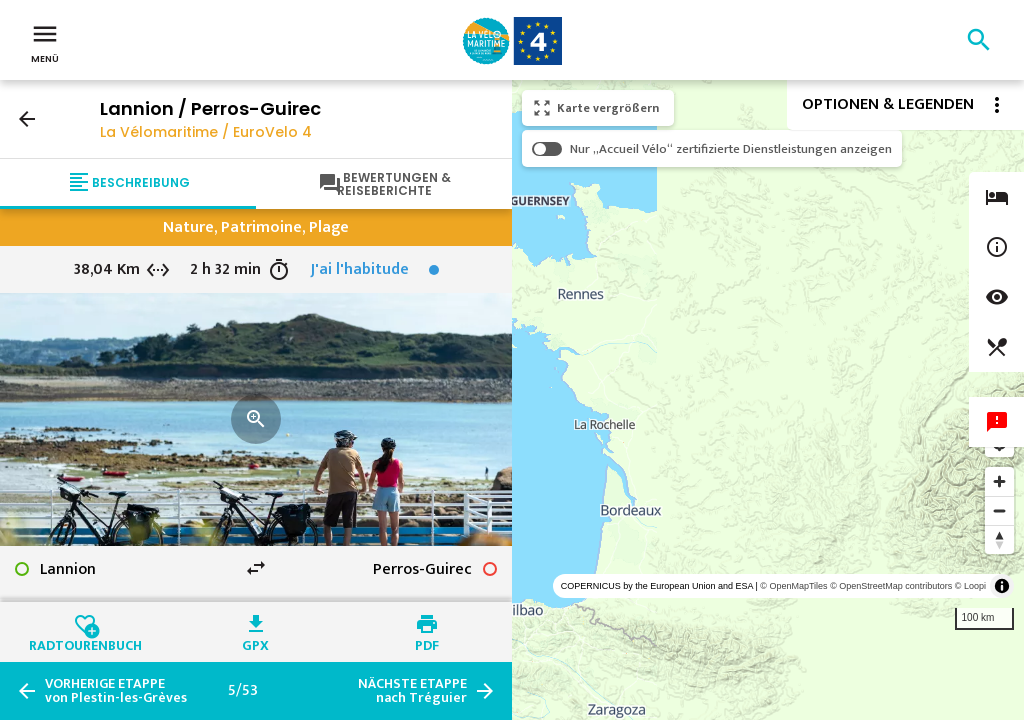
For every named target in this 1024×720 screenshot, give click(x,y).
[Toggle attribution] (1002, 586)
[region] (768, 400)
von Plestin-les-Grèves (116, 691)
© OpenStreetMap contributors (891, 586)
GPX (255, 643)
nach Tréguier (412, 691)
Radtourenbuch (85, 643)
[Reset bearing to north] (999, 539)
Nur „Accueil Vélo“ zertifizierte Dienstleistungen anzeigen (731, 149)
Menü (45, 42)
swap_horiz (256, 568)
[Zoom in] (999, 481)
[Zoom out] (999, 510)
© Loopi (970, 586)
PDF (427, 643)
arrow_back (27, 119)
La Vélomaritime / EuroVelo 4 (206, 132)
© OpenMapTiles (793, 586)
